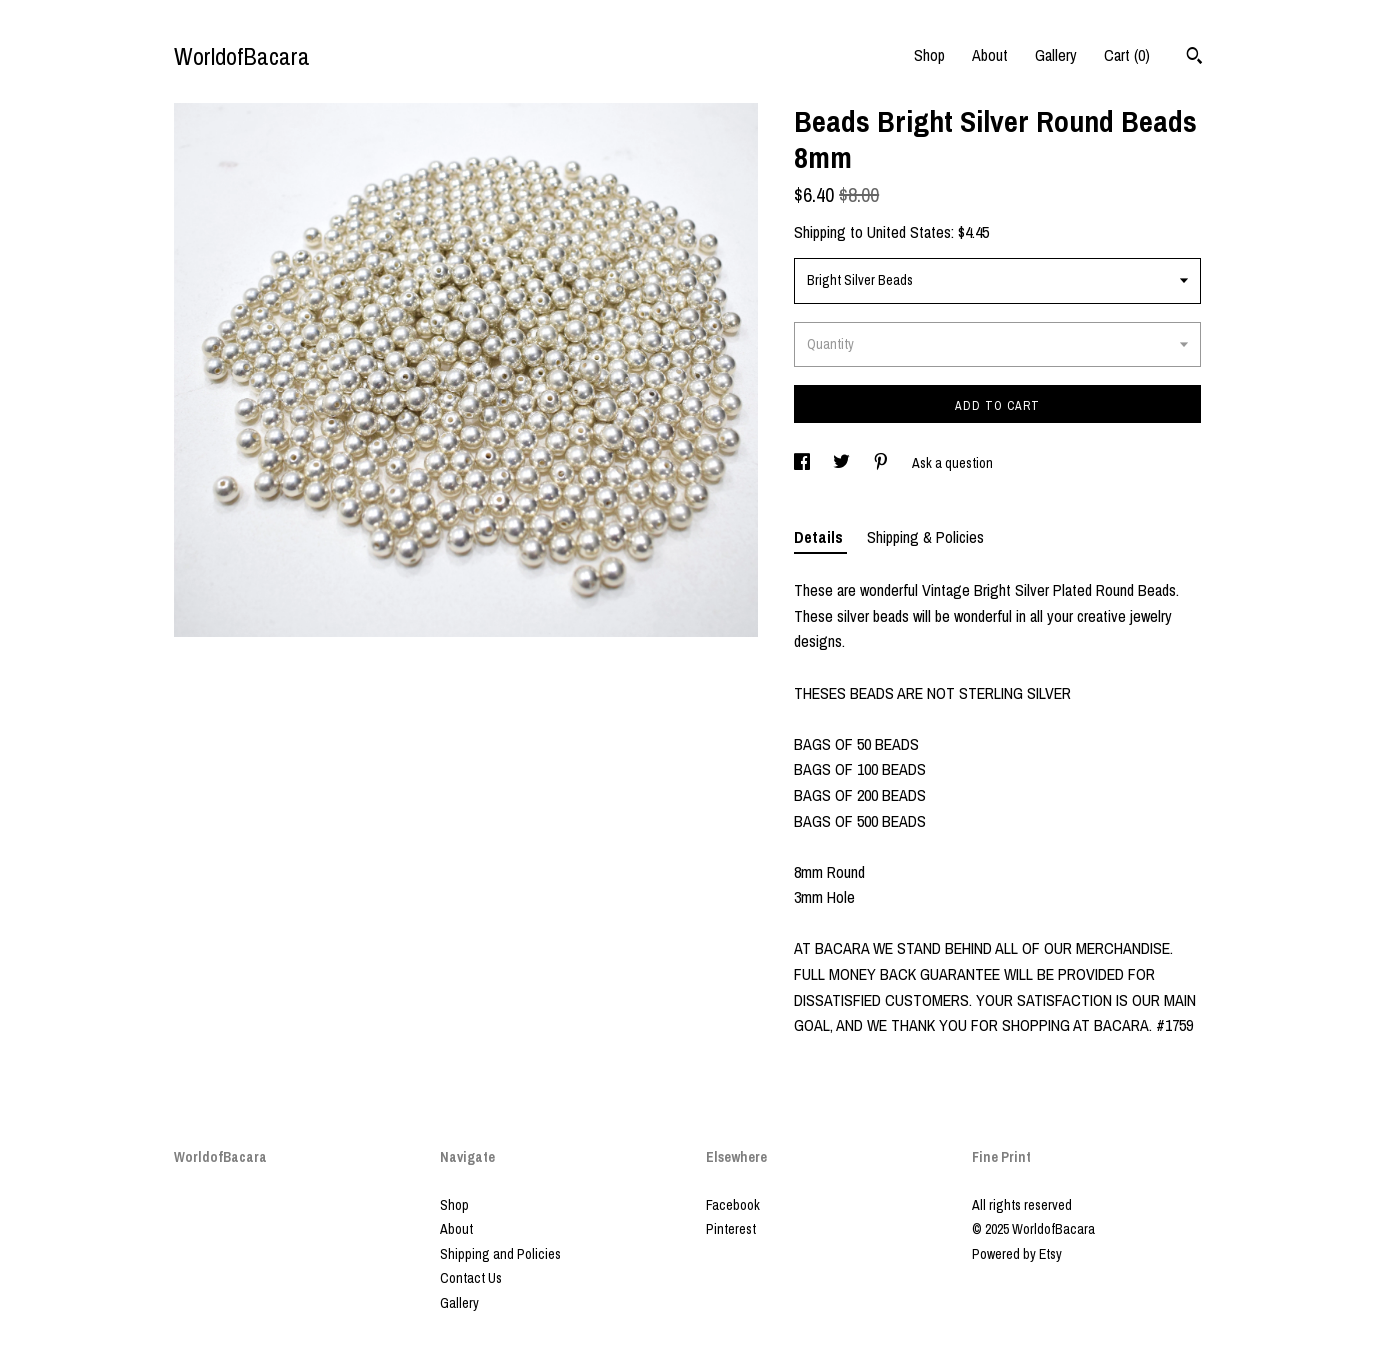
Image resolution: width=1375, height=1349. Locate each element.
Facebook (733, 1205)
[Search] (1194, 58)
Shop (929, 55)
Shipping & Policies (925, 537)
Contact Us (471, 1278)
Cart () (1127, 55)
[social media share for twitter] (843, 463)
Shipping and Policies (500, 1254)
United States (909, 232)
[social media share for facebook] (803, 463)
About (990, 55)
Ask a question (952, 463)
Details (820, 537)
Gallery (1056, 55)
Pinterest (731, 1229)
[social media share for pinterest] (882, 463)
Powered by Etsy (1017, 1254)
